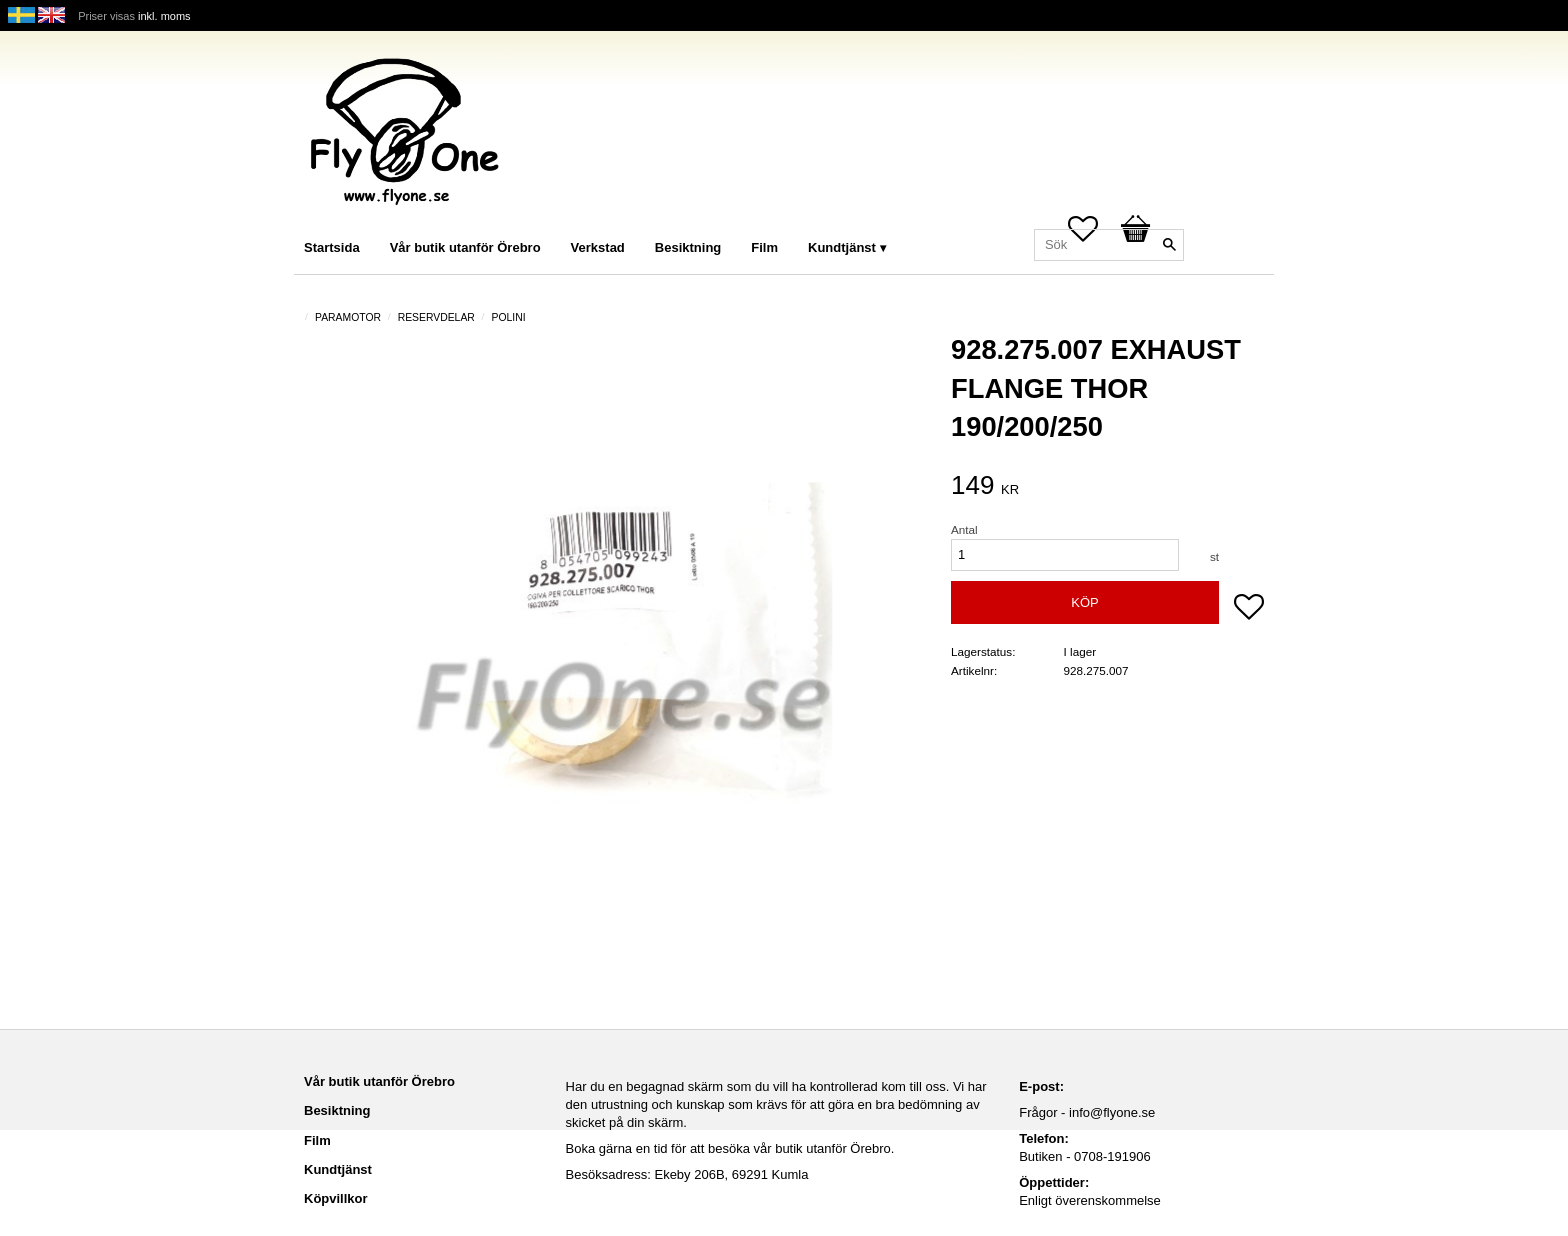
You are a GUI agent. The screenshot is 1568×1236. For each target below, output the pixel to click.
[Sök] (1169, 245)
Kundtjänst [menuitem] (842, 247)
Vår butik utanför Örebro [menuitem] (465, 247)
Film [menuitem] (764, 247)
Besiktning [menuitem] (688, 247)
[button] (1249, 609)
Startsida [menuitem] (332, 247)
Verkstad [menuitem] (598, 247)
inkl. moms (164, 16)
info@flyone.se (1112, 1112)
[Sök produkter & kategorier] (1109, 245)
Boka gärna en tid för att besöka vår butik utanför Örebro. (730, 1148)
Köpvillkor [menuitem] (336, 1198)
